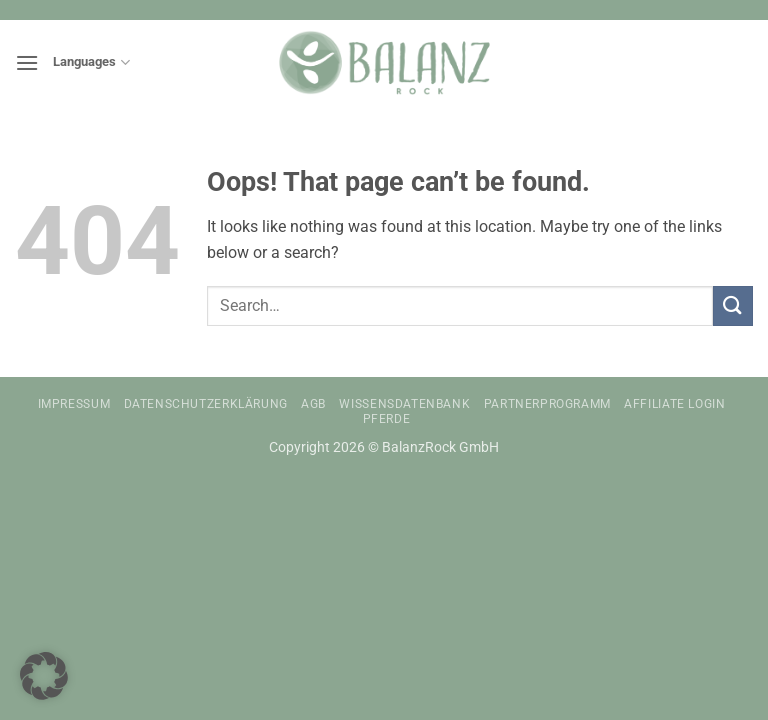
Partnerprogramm (547, 404)
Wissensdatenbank (404, 404)
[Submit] (733, 305)
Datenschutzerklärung (206, 404)
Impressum (74, 404)
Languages (91, 62)
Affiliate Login (674, 404)
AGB (313, 404)
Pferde (387, 419)
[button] (27, 62)
